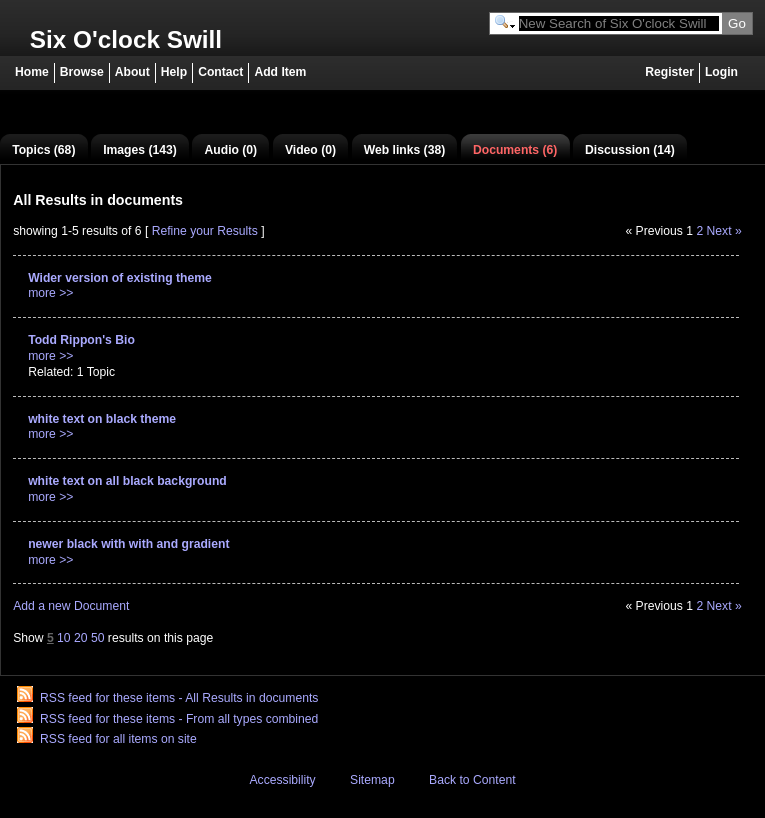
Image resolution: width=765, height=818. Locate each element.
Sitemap (372, 780)
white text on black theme (102, 419)
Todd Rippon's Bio (81, 340)
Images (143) (140, 150)
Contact (220, 72)
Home (32, 72)
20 (81, 638)
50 (98, 638)
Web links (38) (405, 150)
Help (174, 72)
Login (721, 72)
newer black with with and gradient (128, 544)
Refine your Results (205, 231)
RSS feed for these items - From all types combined (179, 719)
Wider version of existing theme (120, 278)
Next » (724, 231)
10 (64, 638)
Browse (82, 72)
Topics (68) (43, 150)
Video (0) (310, 150)
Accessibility (282, 780)
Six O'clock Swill (126, 39)
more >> (50, 293)
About (132, 72)
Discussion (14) (630, 150)
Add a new (71, 606)
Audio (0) (231, 150)
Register (669, 72)
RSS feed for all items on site (118, 739)
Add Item (280, 72)
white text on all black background (127, 481)
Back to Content (472, 780)
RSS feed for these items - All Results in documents (179, 698)
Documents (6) (515, 150)
